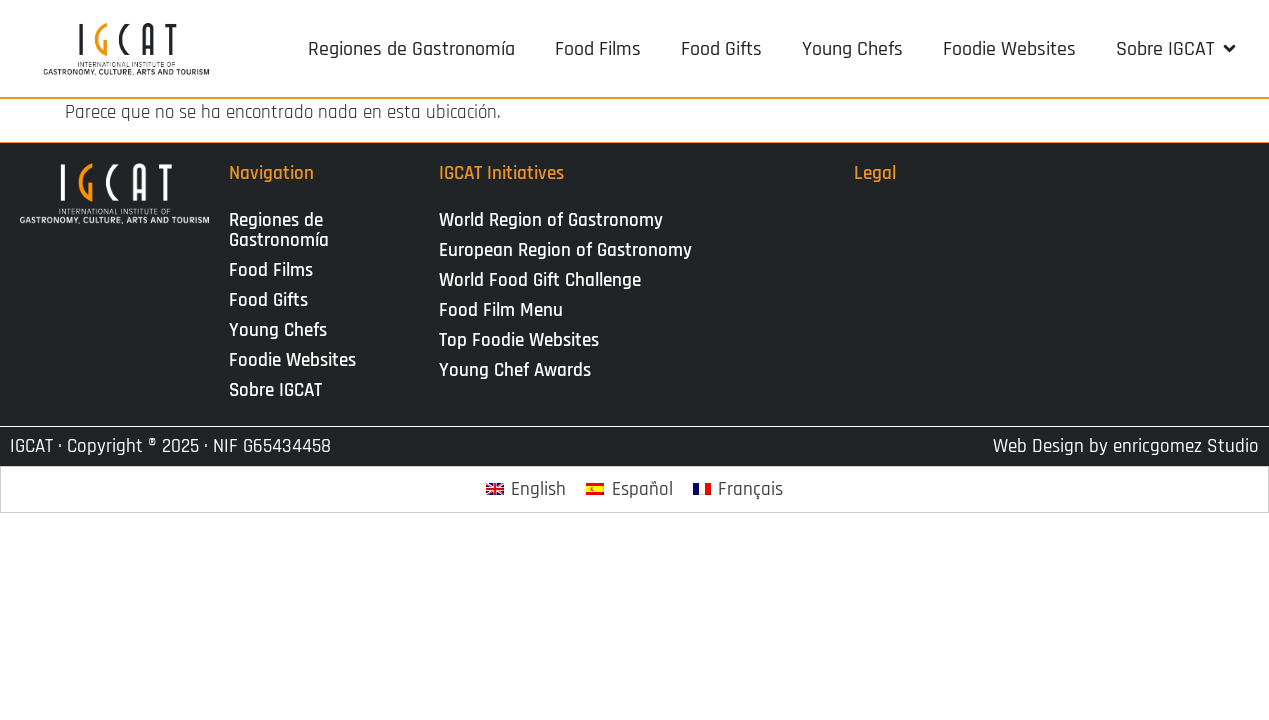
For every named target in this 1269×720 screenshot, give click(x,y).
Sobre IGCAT (280, 390)
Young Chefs (278, 330)
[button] (1177, 49)
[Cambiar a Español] (629, 489)
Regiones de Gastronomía (279, 230)
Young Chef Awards (515, 370)
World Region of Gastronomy (551, 220)
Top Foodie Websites (519, 340)
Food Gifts (268, 300)
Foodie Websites (292, 360)
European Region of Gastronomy (565, 250)
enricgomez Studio (1186, 446)
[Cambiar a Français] (738, 489)
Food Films (271, 270)
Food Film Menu (501, 310)
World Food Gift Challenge (540, 280)
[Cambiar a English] (526, 489)
